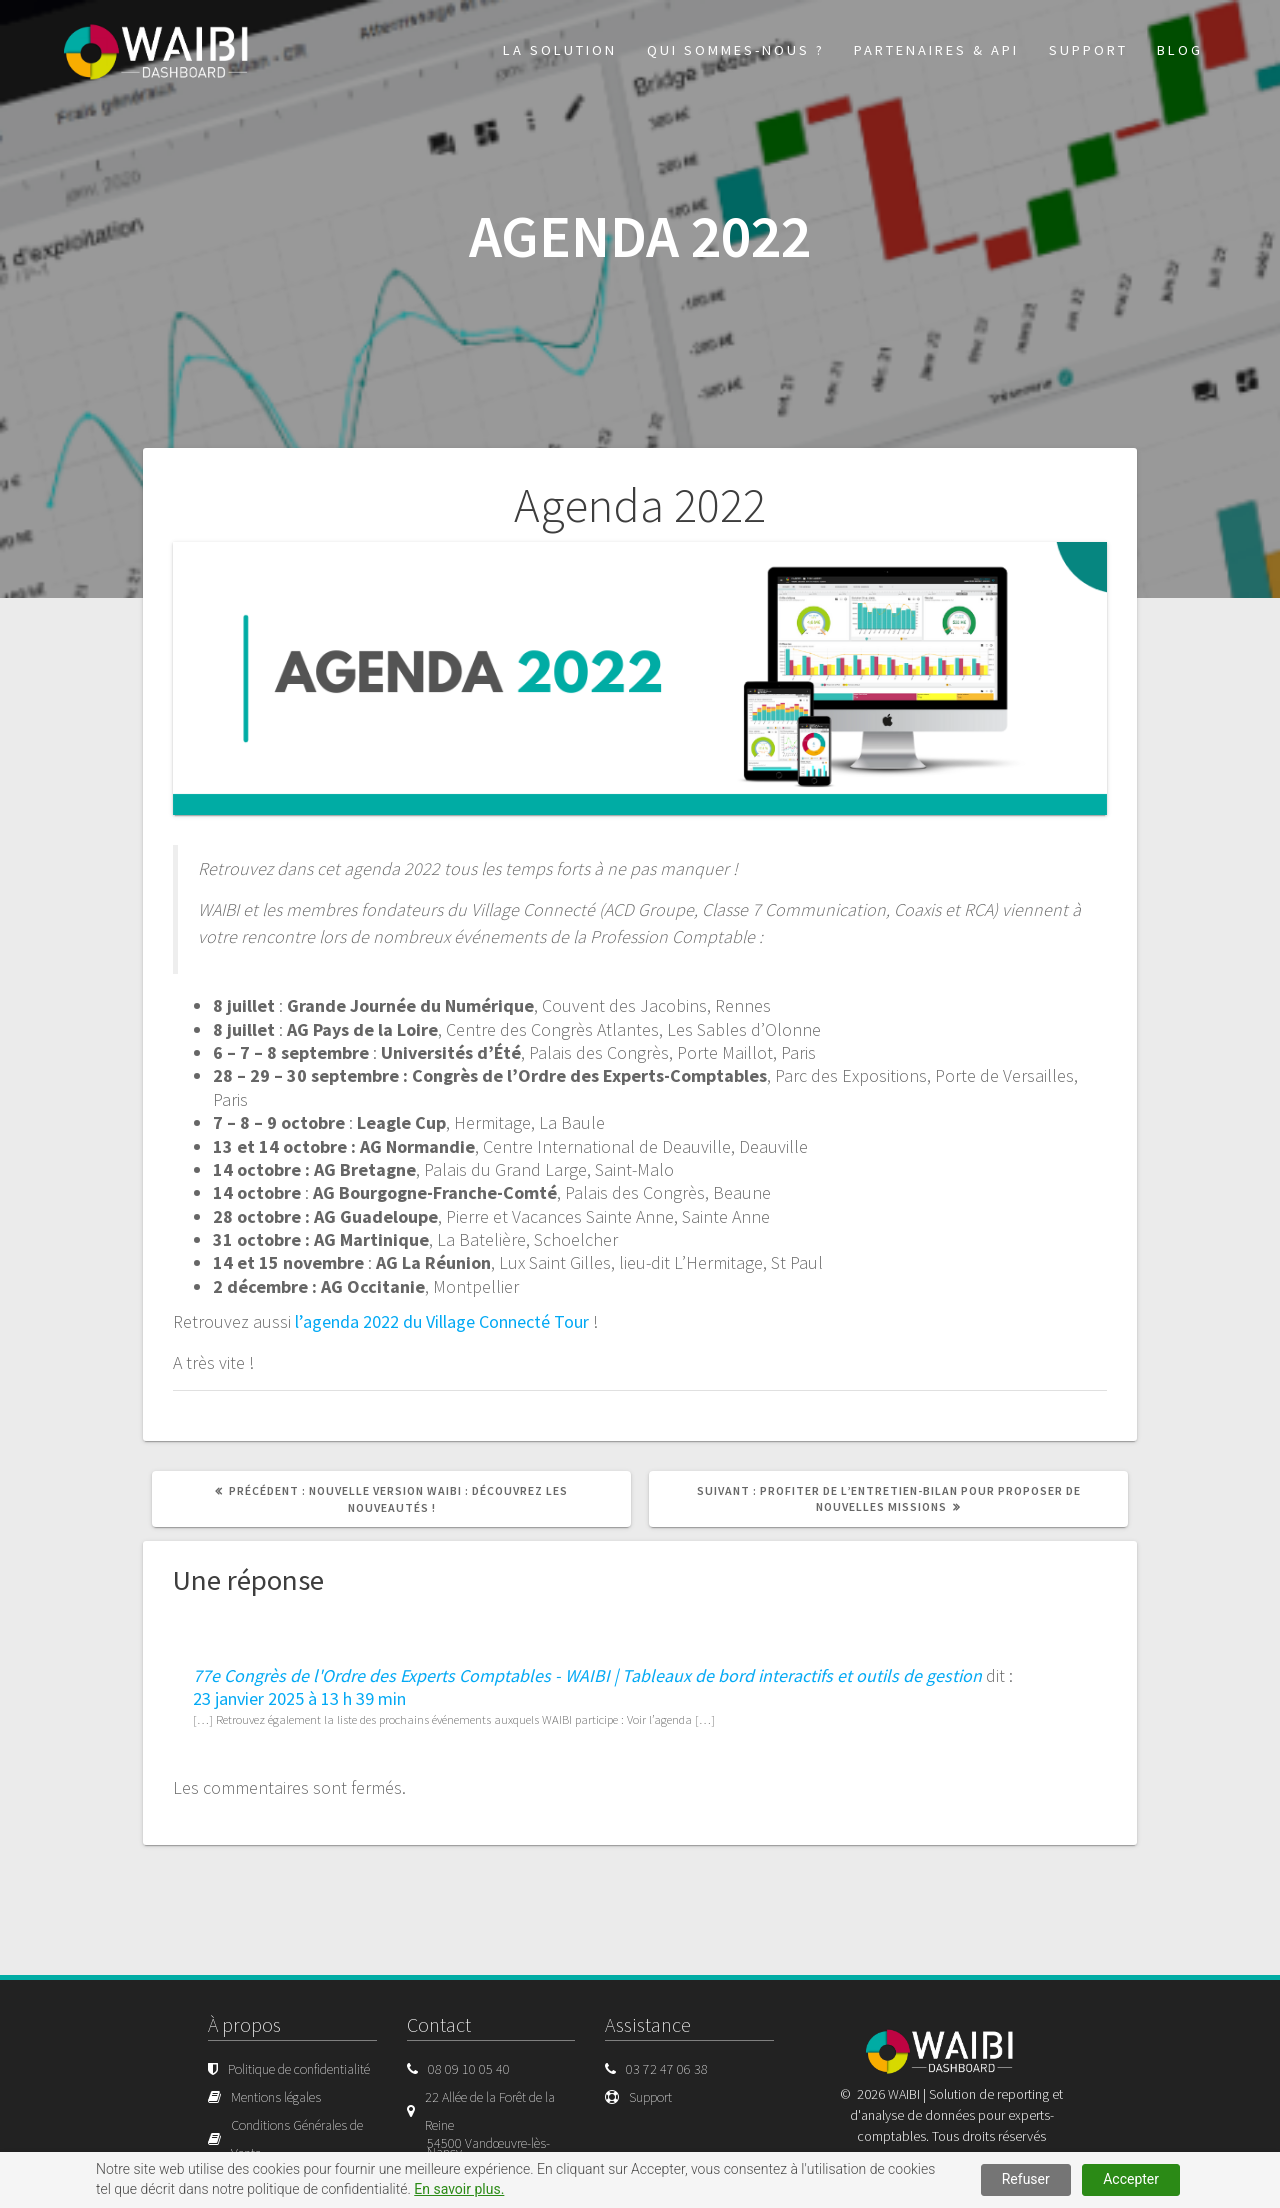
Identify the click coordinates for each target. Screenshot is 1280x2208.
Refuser (1026, 2179)
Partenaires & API (936, 50)
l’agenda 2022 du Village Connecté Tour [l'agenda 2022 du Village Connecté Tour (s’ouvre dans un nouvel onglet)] (442, 1321)
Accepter (1131, 2179)
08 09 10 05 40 (469, 2069)
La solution (560, 50)
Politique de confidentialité (299, 2069)
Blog (1180, 50)
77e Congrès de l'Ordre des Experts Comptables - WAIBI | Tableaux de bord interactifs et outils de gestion (587, 1675)
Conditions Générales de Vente (297, 2139)
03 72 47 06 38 (667, 2069)
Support (1088, 50)
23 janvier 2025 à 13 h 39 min (299, 1698)
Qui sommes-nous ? (736, 50)
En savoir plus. (459, 2189)
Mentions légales (276, 2097)
